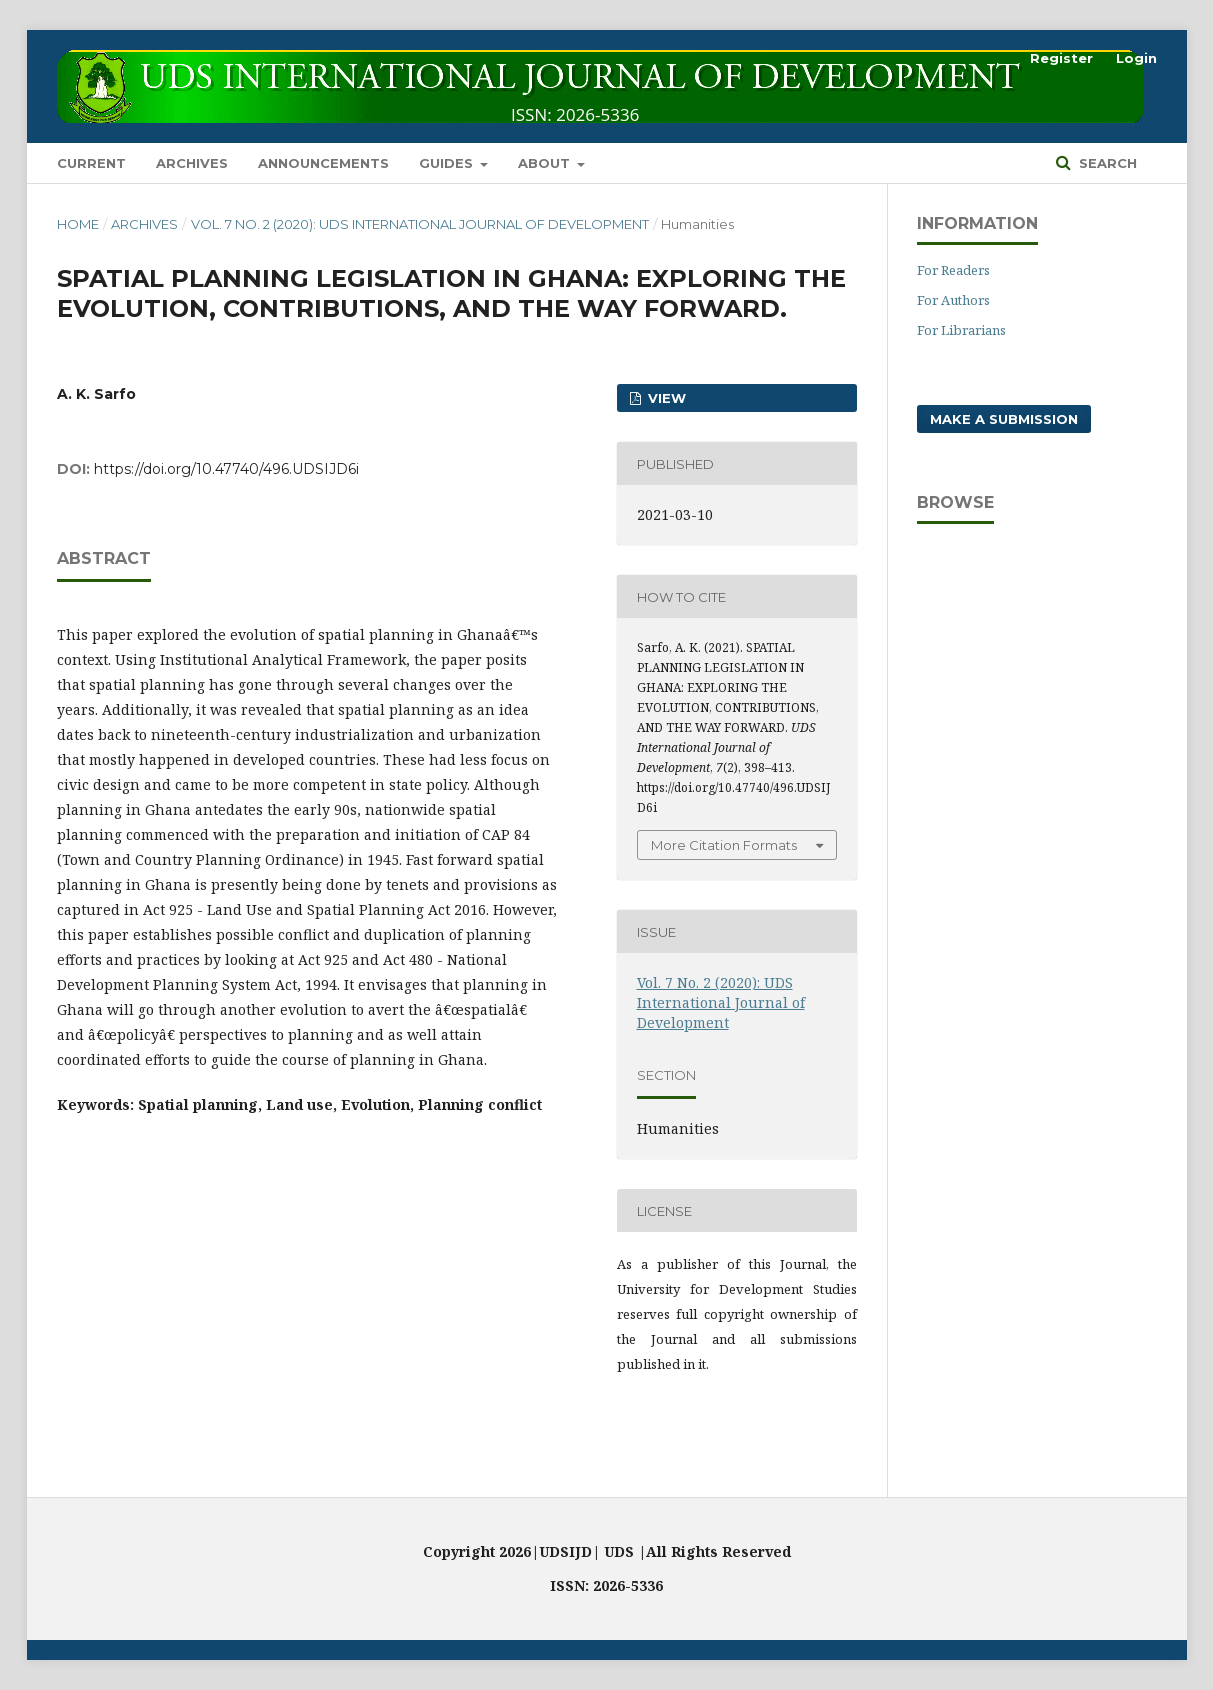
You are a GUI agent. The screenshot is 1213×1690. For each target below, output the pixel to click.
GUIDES (448, 163)
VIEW (665, 398)
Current (91, 163)
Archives (192, 163)
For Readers (953, 270)
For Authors (953, 300)
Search (1106, 163)
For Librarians (961, 330)
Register (1061, 58)
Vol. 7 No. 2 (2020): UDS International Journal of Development (420, 224)
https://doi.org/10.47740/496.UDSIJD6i (226, 469)
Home (78, 224)
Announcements (323, 163)
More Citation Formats (724, 845)
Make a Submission (1004, 419)
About (546, 163)
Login (1136, 58)
